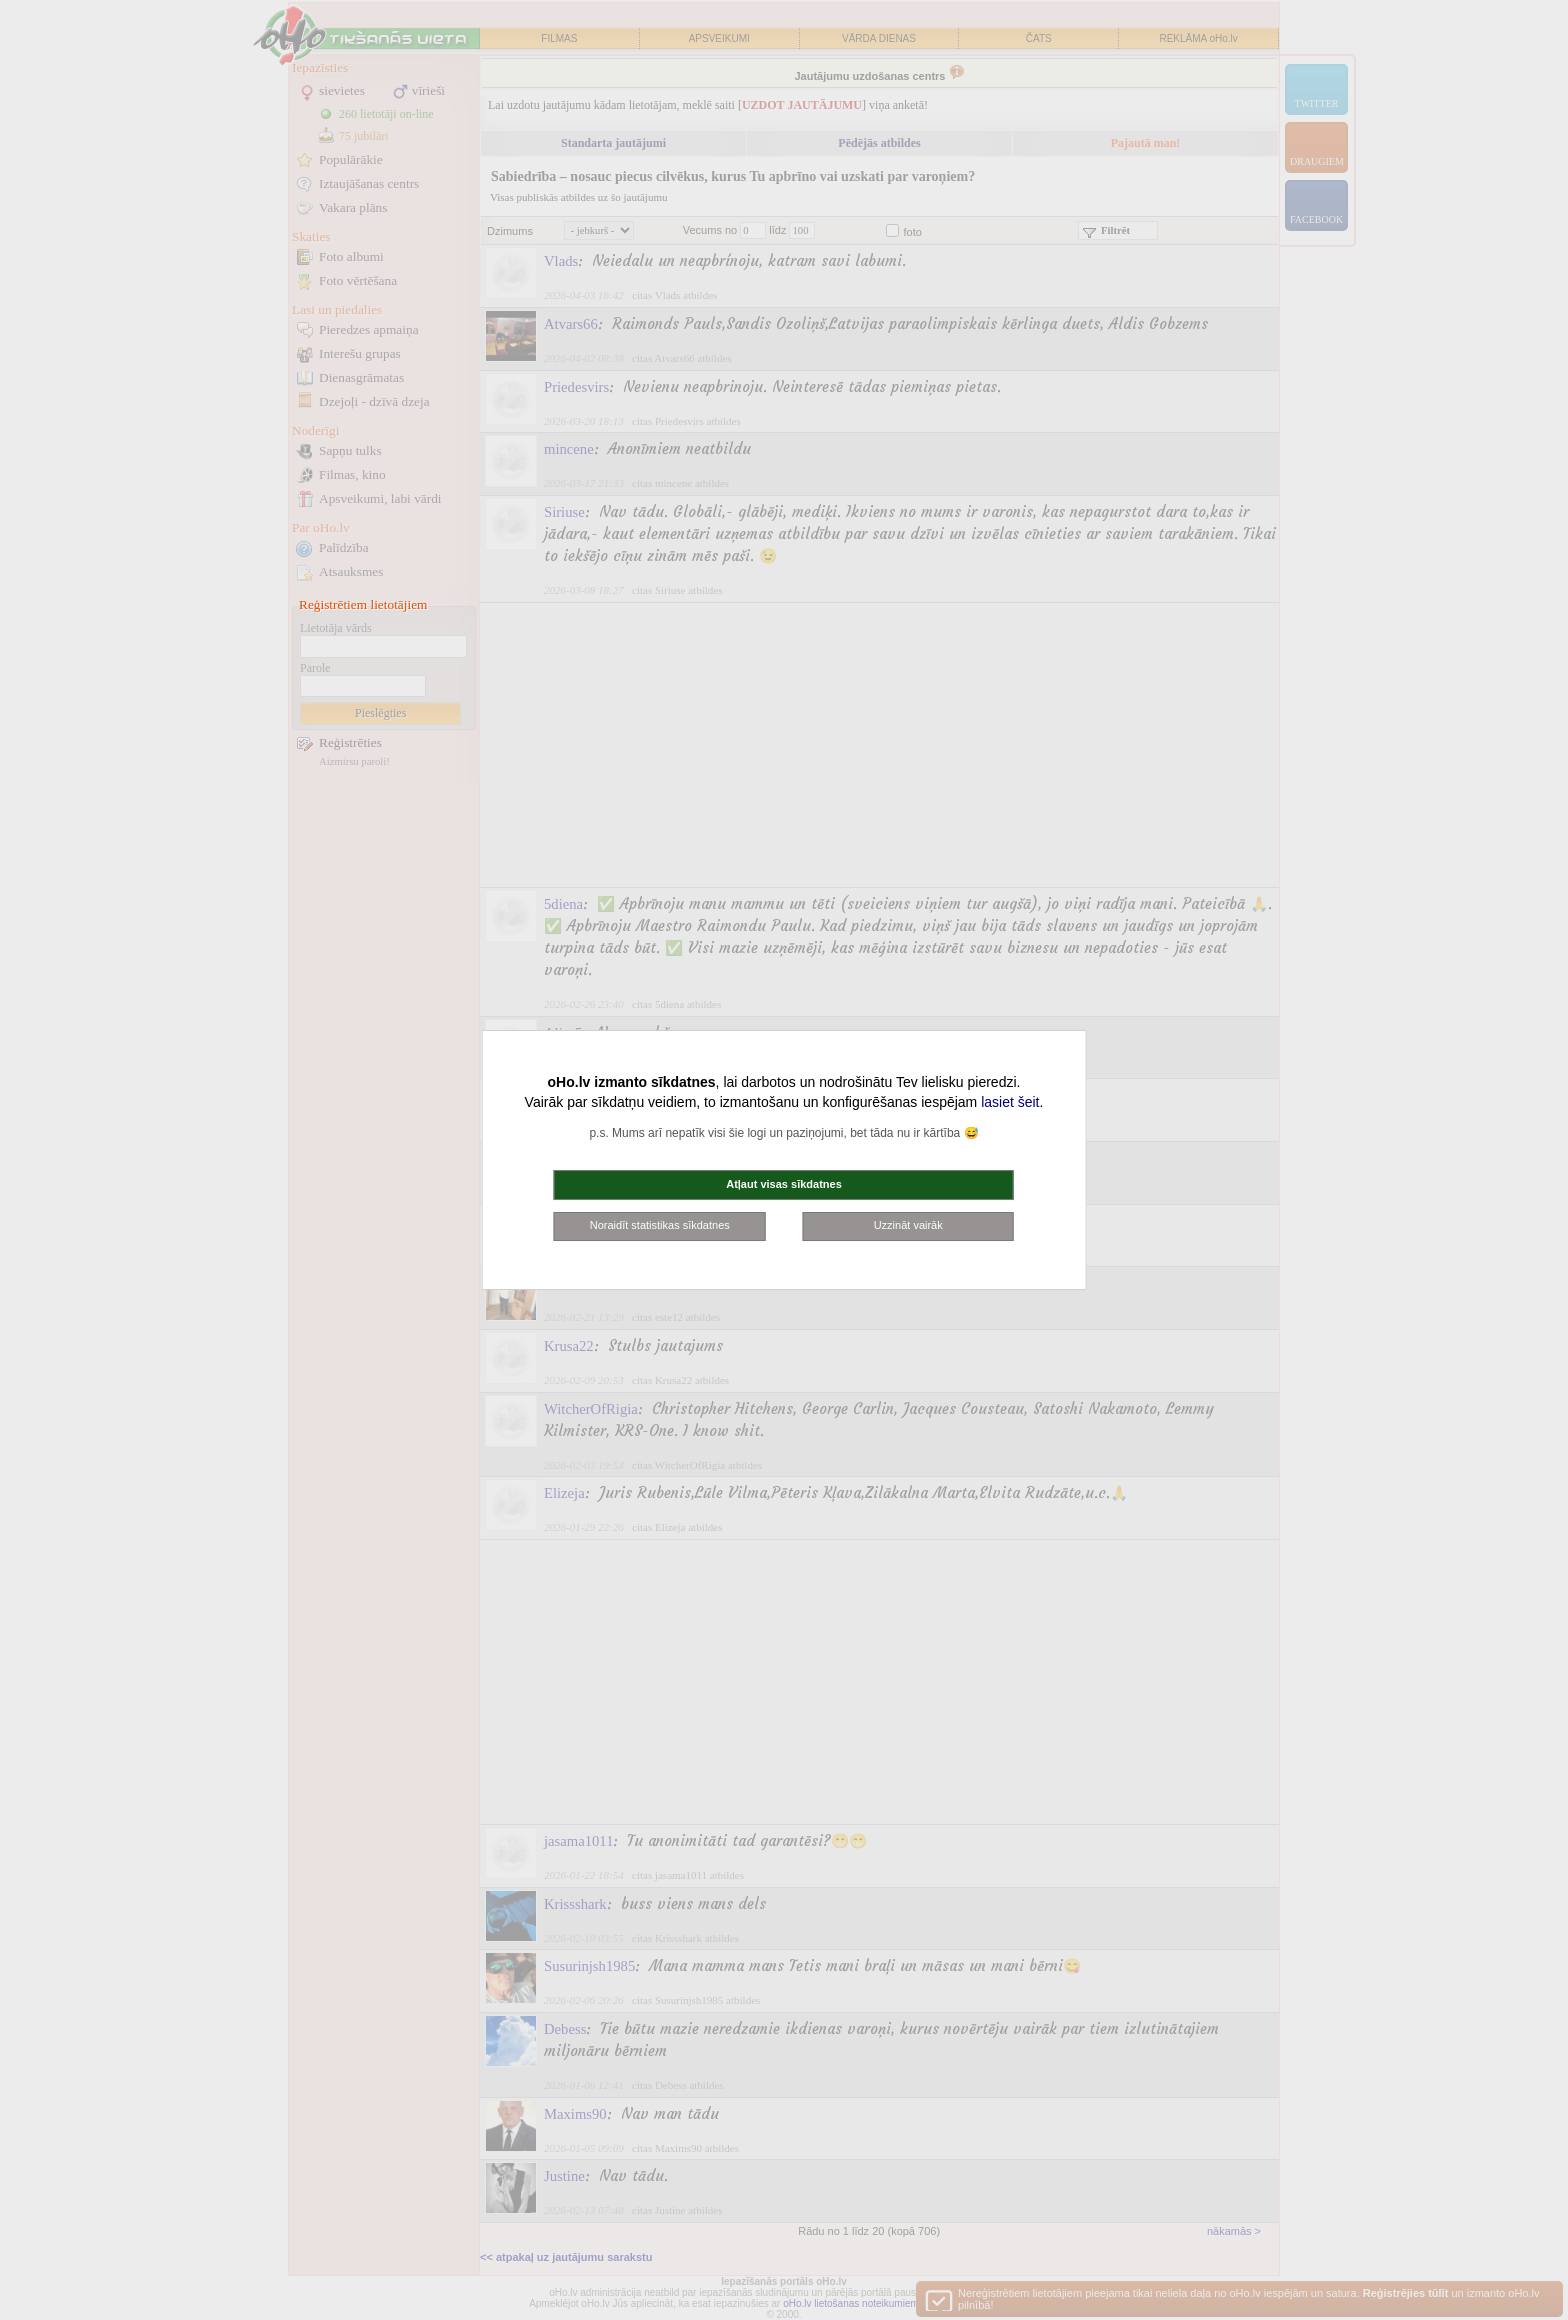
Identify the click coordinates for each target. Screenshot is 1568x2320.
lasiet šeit (1010, 1102)
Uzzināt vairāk (908, 1225)
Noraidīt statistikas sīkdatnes (660, 1225)
